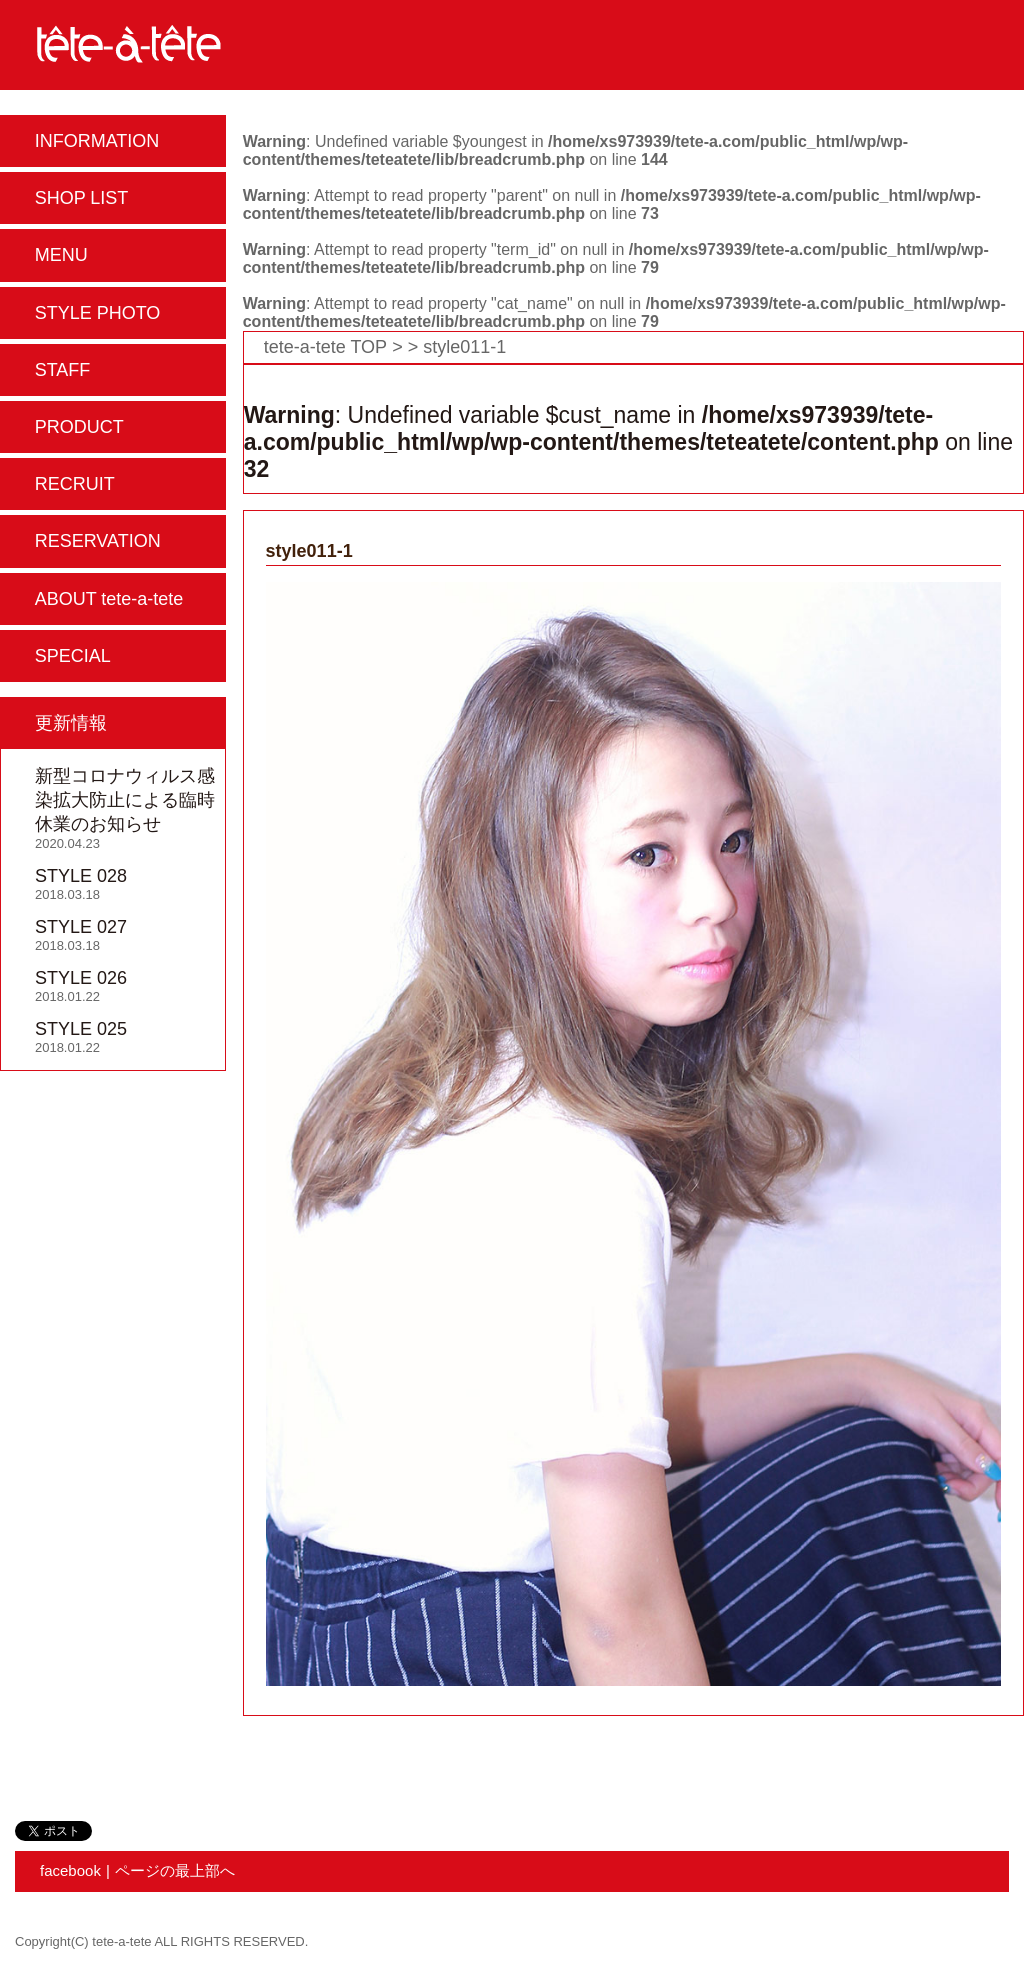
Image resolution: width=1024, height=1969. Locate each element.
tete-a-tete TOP (325, 347)
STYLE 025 (81, 1029)
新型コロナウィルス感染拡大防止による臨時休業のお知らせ (125, 800)
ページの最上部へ (175, 1870)
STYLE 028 (81, 876)
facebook (70, 1870)
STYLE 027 (81, 927)
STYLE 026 (81, 978)
